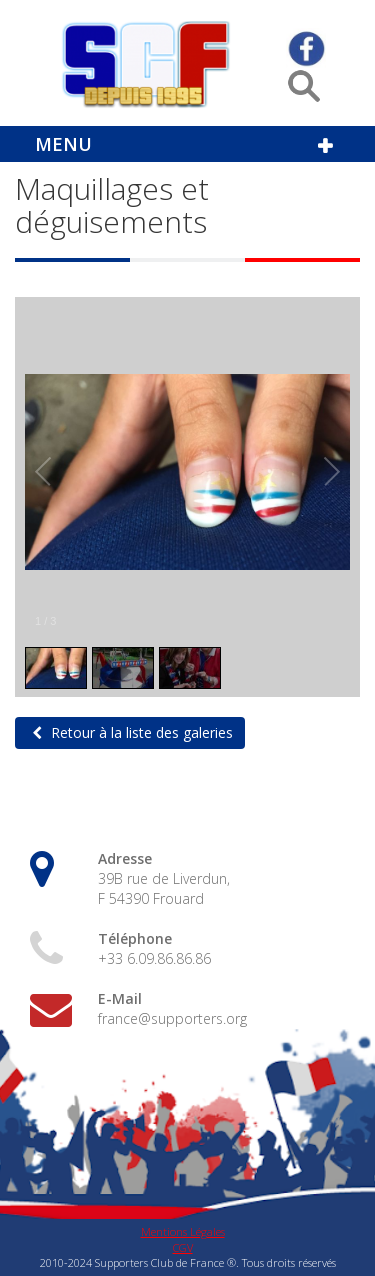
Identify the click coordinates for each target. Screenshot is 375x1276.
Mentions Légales (183, 1231)
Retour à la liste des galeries (140, 732)
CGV (183, 1247)
